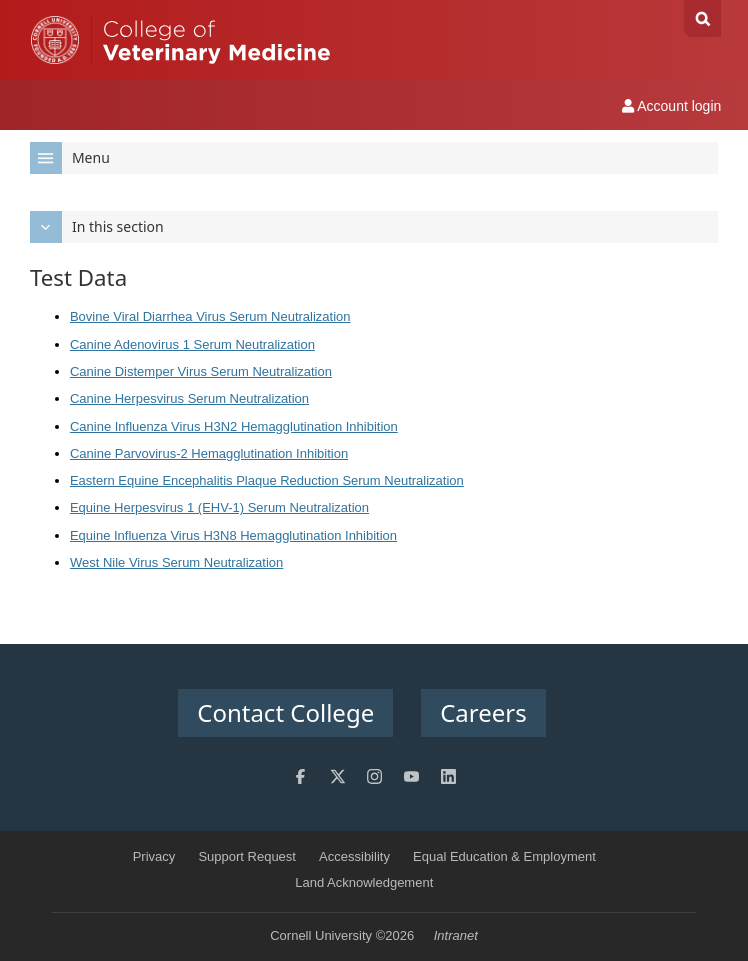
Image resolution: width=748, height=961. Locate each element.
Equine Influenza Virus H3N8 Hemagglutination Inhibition (233, 535)
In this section (97, 227)
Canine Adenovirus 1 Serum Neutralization (192, 344)
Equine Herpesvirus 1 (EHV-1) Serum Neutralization (219, 507)
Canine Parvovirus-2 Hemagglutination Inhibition (209, 453)
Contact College (285, 712)
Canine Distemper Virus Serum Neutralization (201, 371)
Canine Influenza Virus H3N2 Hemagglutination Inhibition (234, 426)
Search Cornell (702, 18)
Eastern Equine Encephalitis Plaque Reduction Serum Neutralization (267, 480)
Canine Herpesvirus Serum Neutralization (189, 398)
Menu (70, 158)
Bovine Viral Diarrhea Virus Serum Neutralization (210, 316)
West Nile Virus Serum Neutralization (176, 562)
